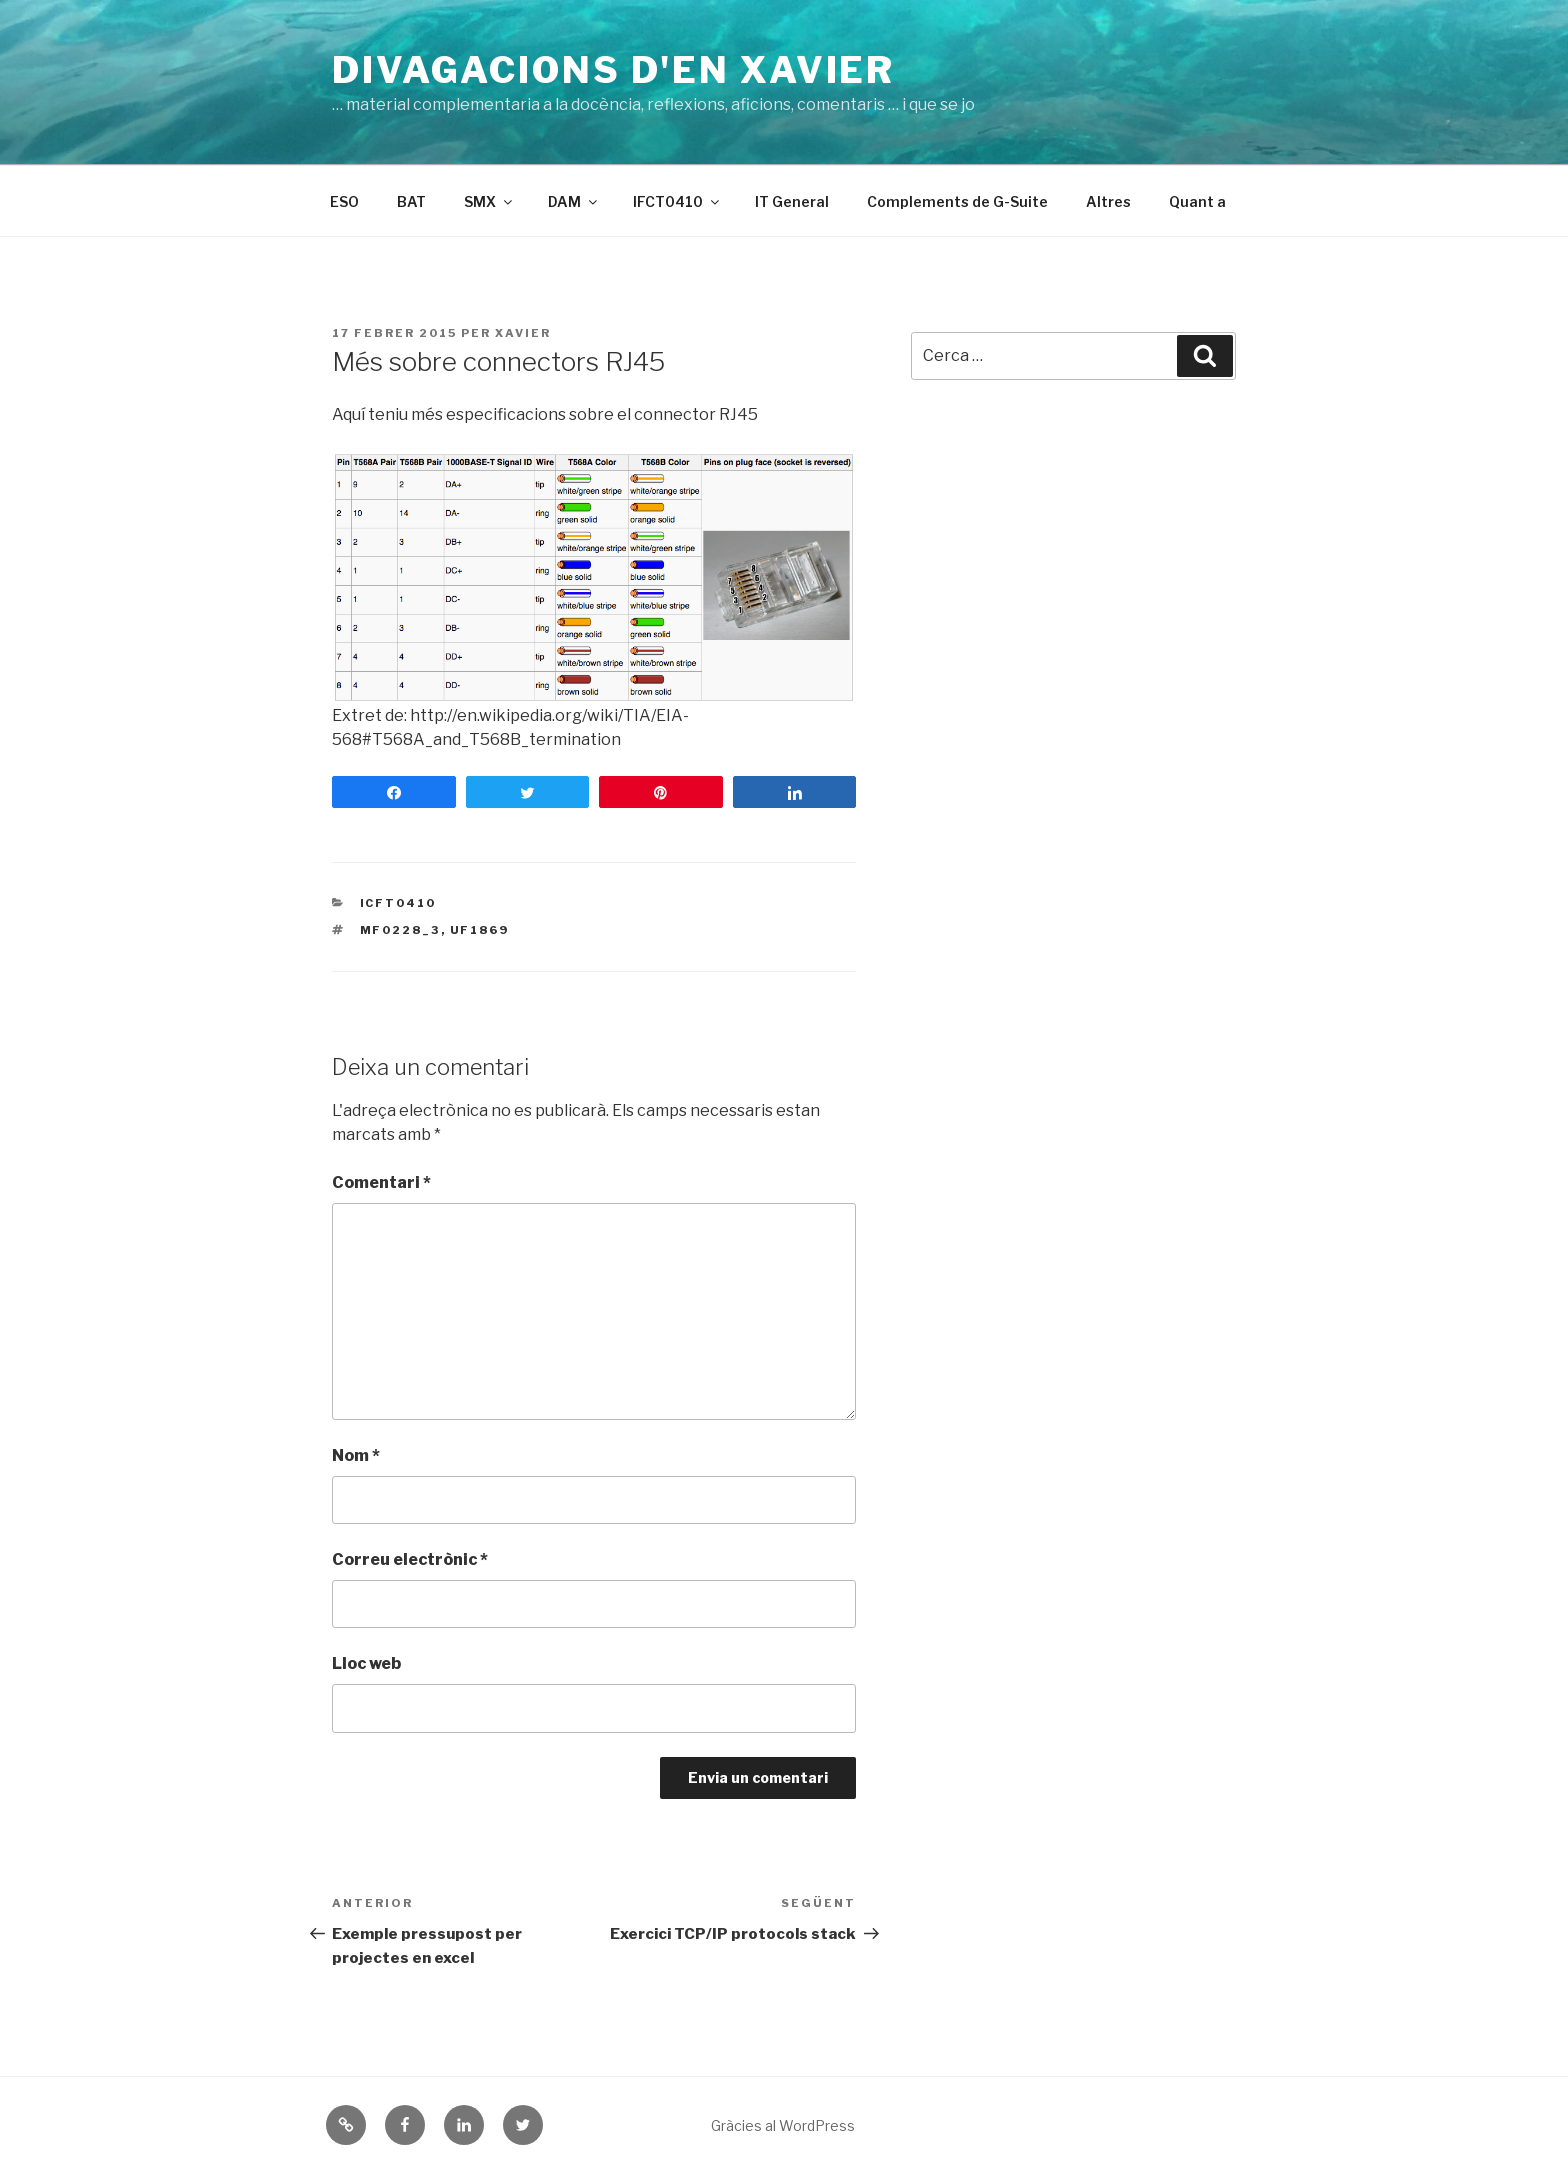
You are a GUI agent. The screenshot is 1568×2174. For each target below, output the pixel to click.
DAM (574, 201)
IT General (792, 201)
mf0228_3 (400, 930)
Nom (356, 1455)
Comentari (381, 1182)
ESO (344, 201)
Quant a (1197, 201)
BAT (411, 201)
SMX (489, 201)
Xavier (523, 333)
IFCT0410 (677, 201)
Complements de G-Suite (957, 201)
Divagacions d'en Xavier (613, 70)
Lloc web (366, 1663)
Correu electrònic (410, 1559)
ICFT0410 (398, 903)
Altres (1108, 201)
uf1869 (480, 930)
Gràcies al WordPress (783, 2125)
